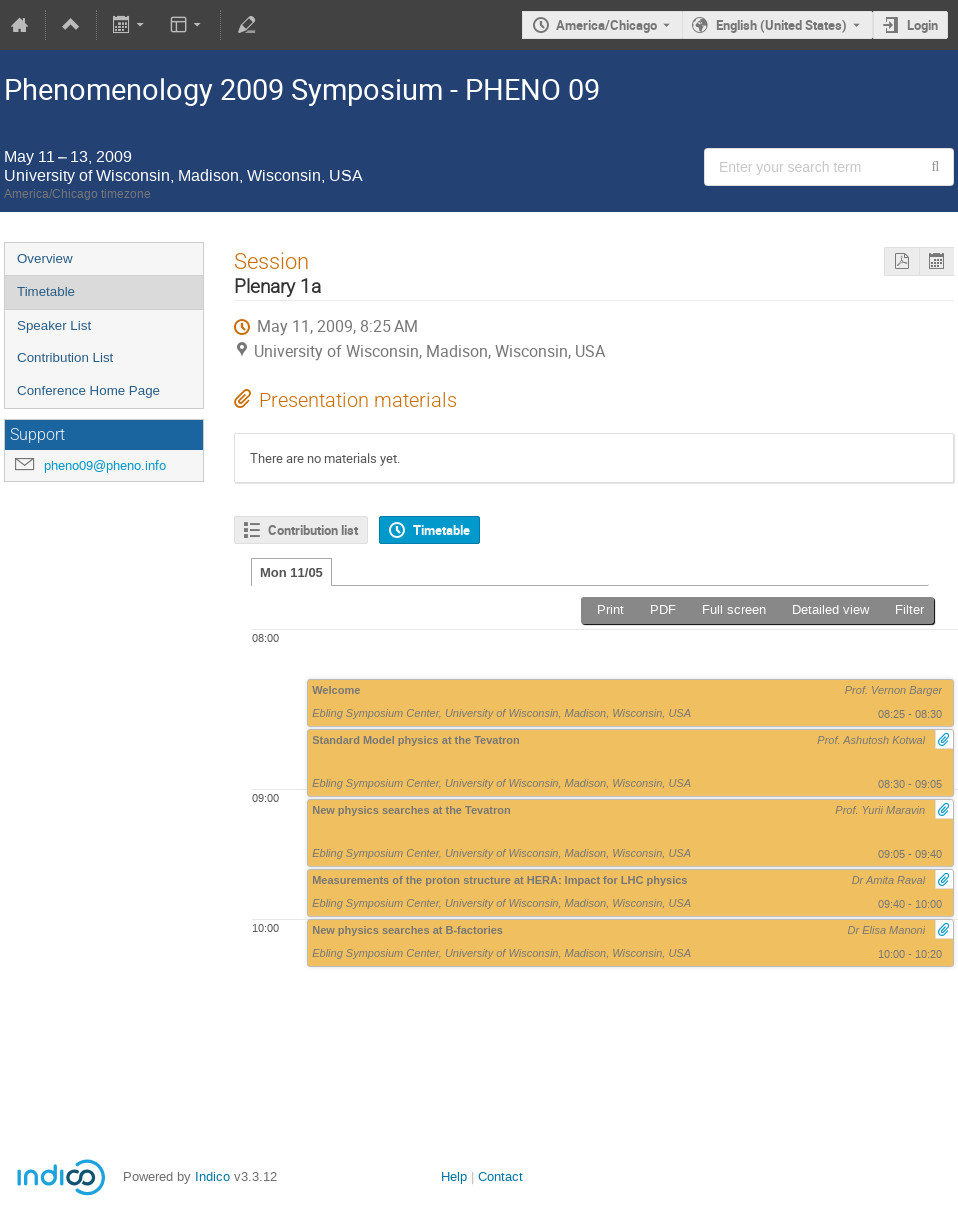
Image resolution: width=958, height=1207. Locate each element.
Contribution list (313, 530)
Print (610, 609)
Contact (500, 1176)
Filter (909, 609)
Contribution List (65, 357)
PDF (663, 609)
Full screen (734, 609)
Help (454, 1176)
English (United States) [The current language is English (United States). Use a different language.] (781, 25)
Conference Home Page (88, 390)
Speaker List (54, 325)
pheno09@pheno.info (105, 465)
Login (922, 25)
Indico (212, 1176)
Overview (45, 258)
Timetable (46, 291)
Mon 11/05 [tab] (291, 572)
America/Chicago (606, 25)
